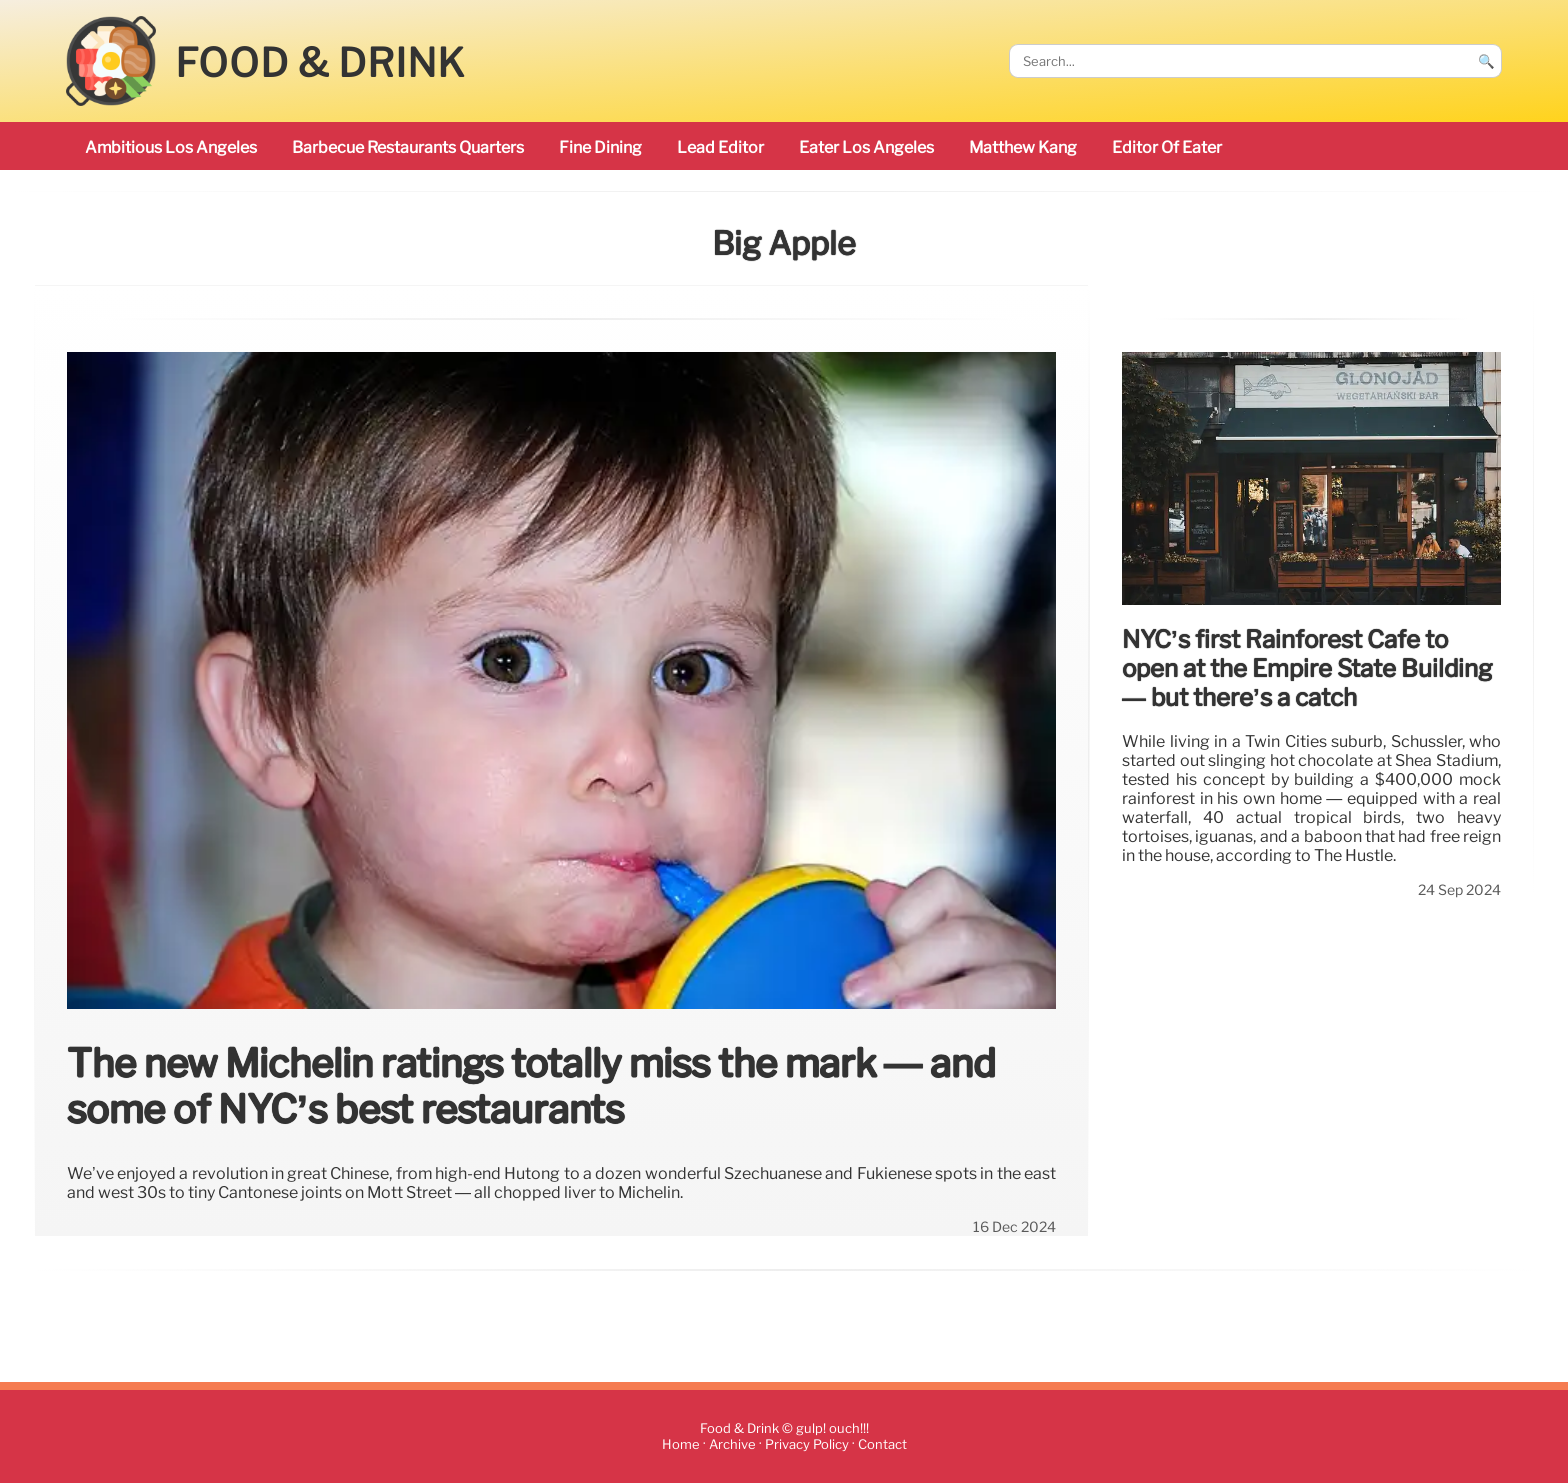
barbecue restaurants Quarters (408, 147)
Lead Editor (720, 147)
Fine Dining (600, 147)
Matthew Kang (1023, 147)
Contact (882, 1444)
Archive (732, 1444)
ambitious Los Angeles (171, 147)
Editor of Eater (1167, 147)
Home (681, 1444)
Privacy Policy (807, 1444)
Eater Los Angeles (866, 147)
